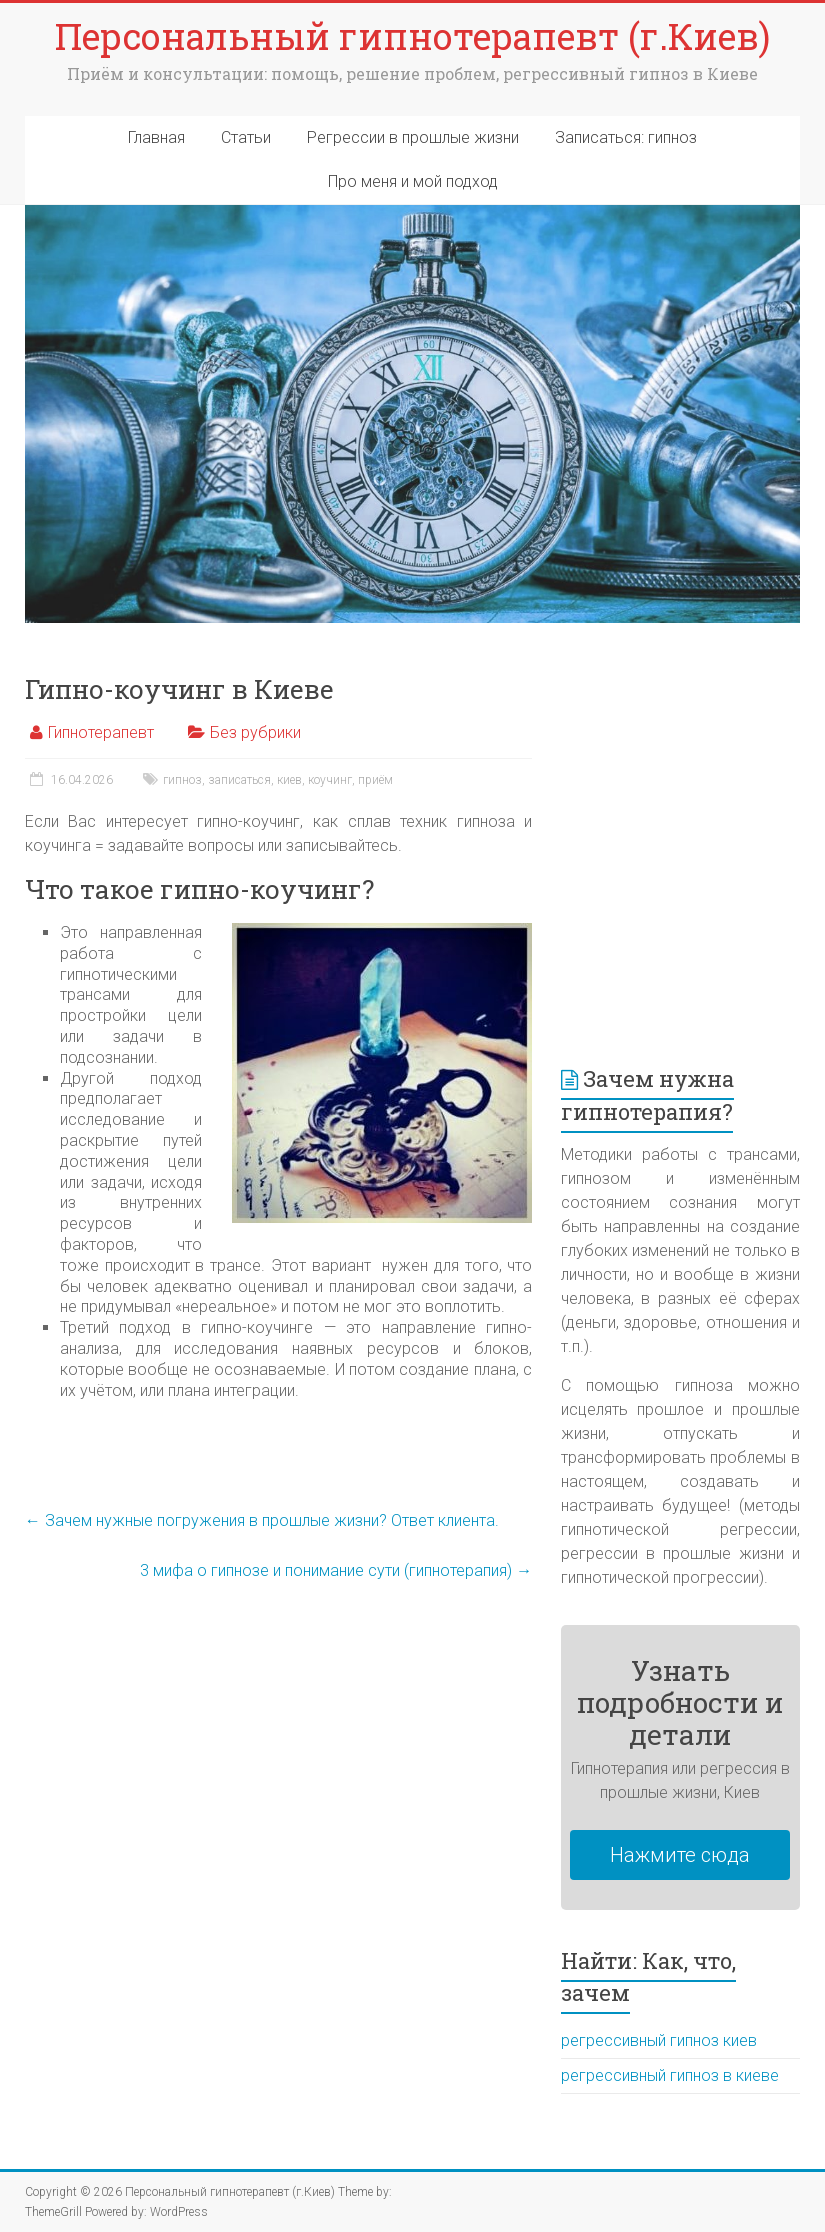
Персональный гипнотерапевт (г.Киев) (412, 36)
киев (289, 780)
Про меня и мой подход (413, 181)
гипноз (182, 780)
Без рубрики (255, 732)
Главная (156, 137)
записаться (239, 780)
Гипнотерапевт (101, 732)
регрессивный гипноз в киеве (670, 2075)
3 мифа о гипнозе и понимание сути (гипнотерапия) (336, 1570)
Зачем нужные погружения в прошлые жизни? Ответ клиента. (262, 1520)
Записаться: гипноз (626, 137)
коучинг (330, 780)
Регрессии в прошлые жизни (413, 137)
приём (375, 780)
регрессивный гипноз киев (659, 2040)
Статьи (246, 137)
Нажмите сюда (680, 1855)
